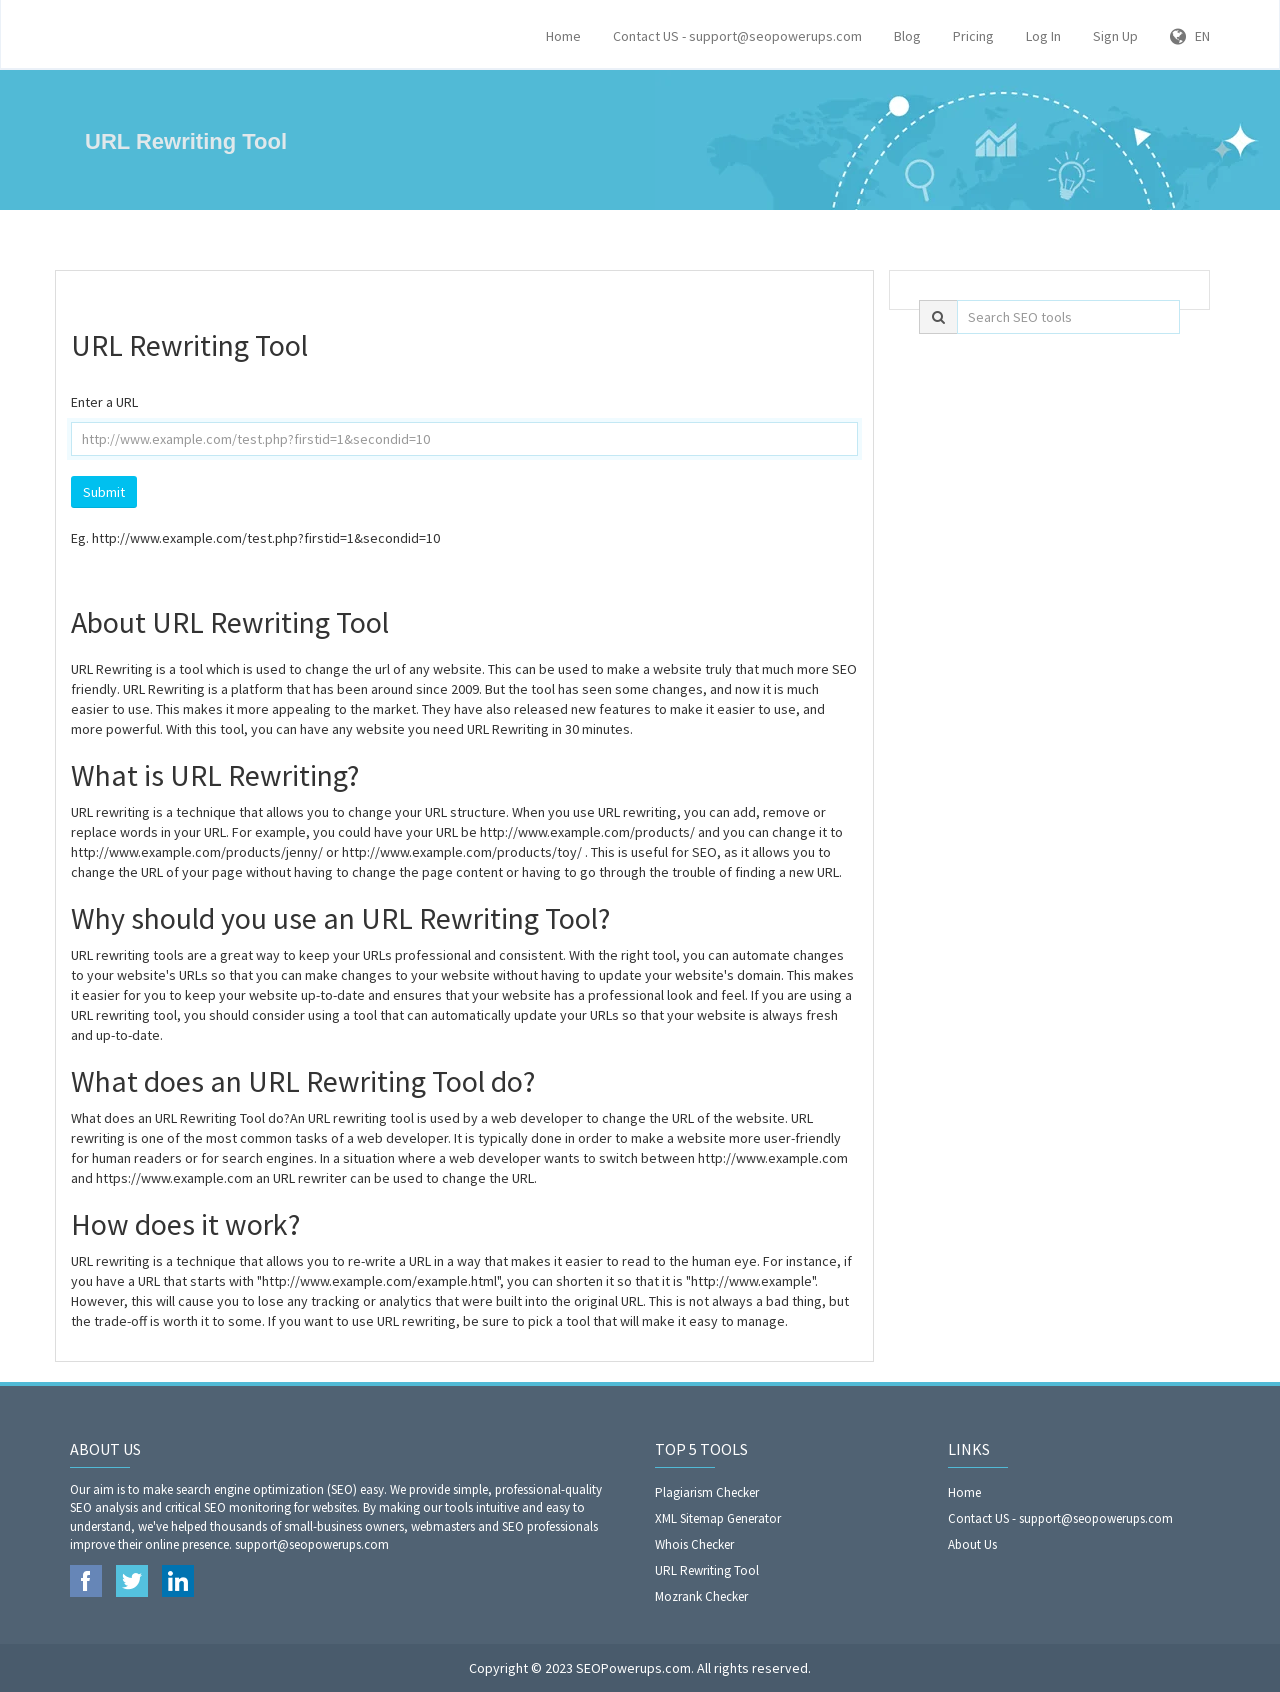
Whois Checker (694, 1544)
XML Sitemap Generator (718, 1518)
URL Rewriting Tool (707, 1570)
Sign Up (1115, 36)
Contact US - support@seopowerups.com (737, 36)
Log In (1043, 36)
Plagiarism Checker (707, 1492)
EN (1190, 36)
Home (563, 36)
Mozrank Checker (701, 1596)
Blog (907, 36)
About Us (972, 1544)
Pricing (973, 36)
